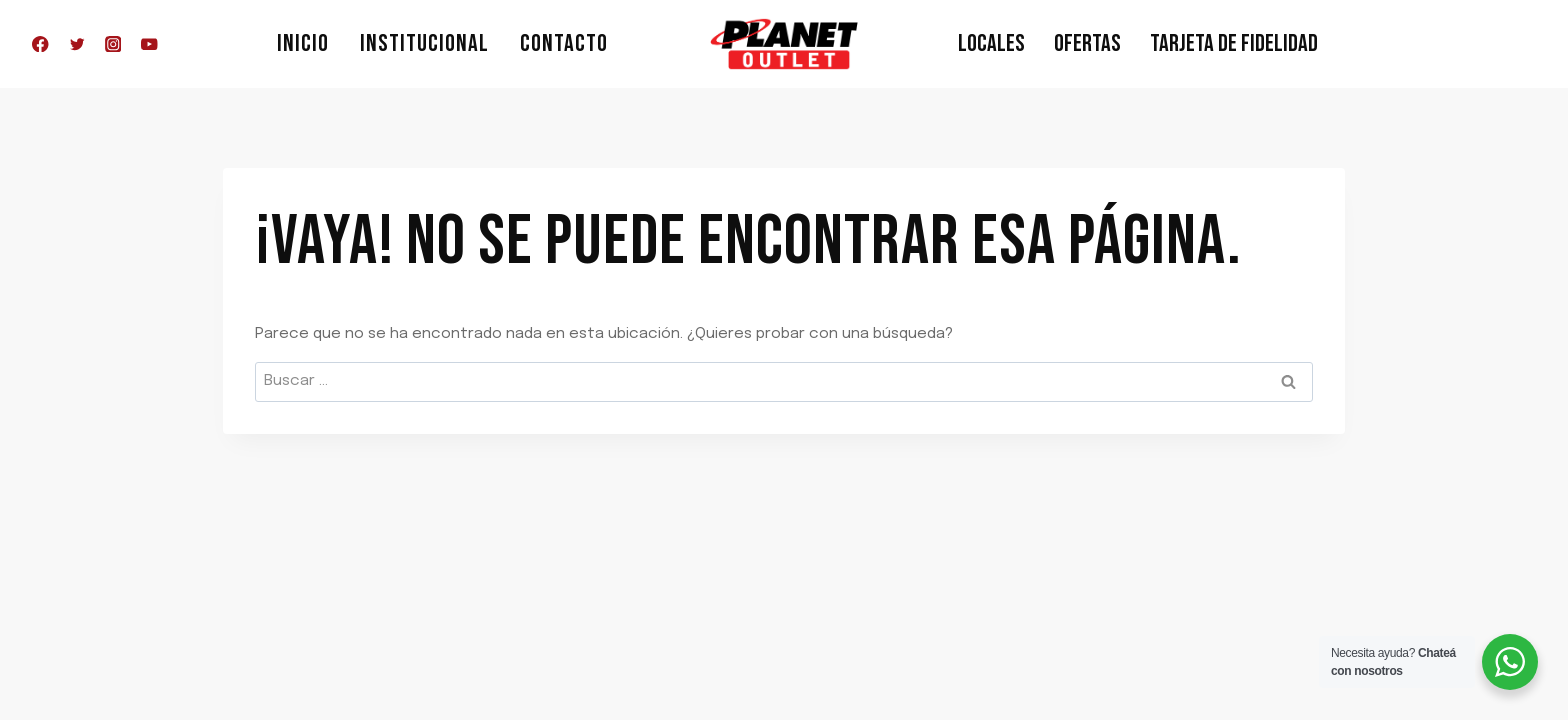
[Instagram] (113, 44)
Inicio (303, 43)
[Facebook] (40, 44)
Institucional (424, 43)
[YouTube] (149, 44)
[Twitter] (76, 44)
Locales (991, 43)
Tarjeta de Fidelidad (1234, 43)
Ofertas (1087, 43)
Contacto (564, 43)
